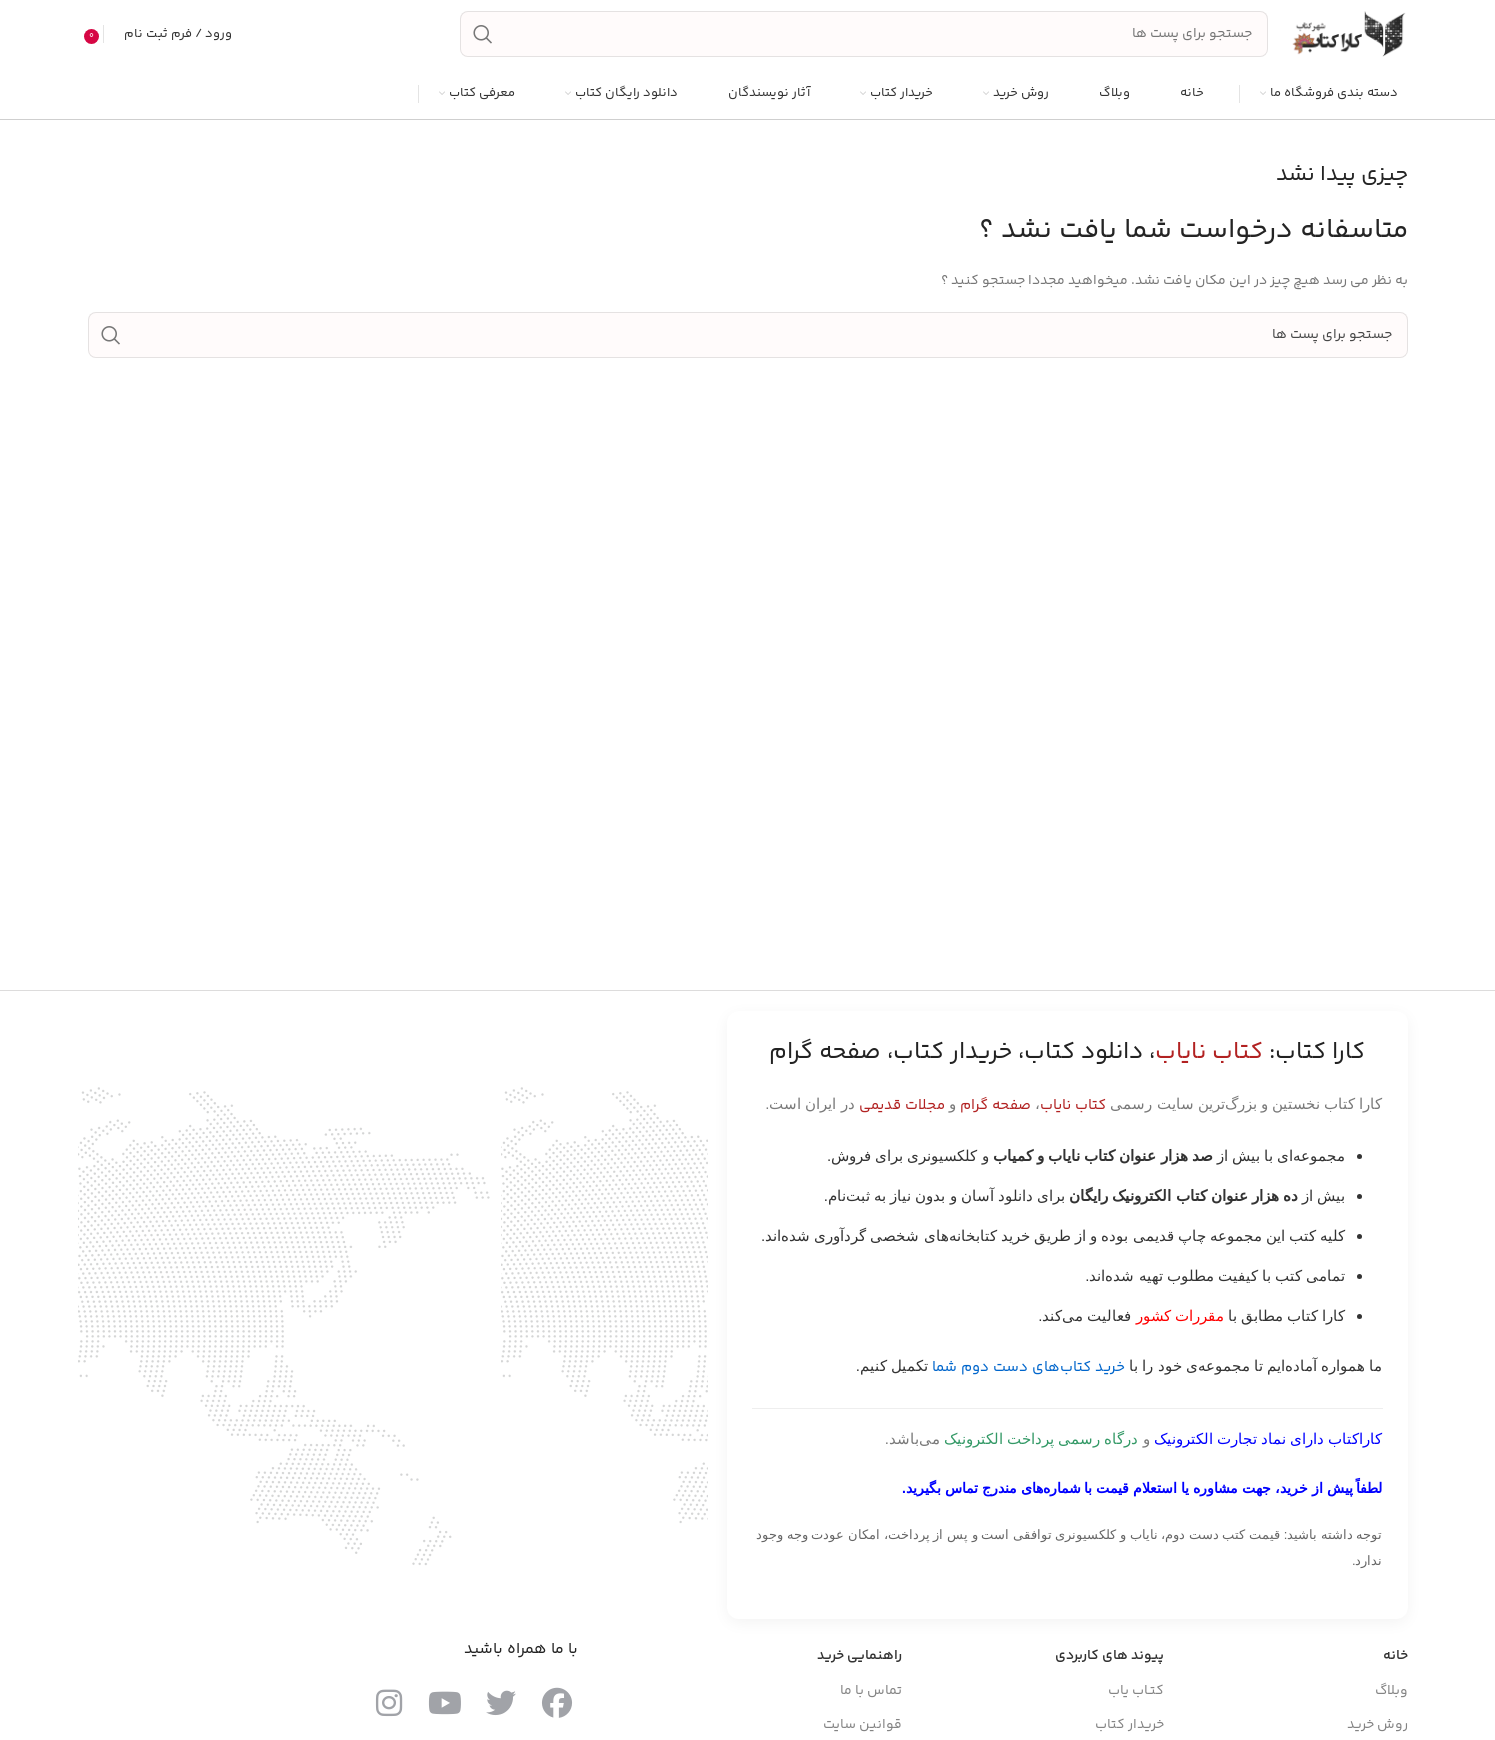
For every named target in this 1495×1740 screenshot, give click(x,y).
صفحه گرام (995, 1112)
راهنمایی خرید (859, 1663)
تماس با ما (871, 1697)
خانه (1395, 1663)
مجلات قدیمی (902, 1112)
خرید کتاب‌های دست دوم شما (1028, 1374)
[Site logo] (1348, 38)
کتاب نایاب (1073, 1112)
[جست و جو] (864, 38)
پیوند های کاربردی (1109, 1663)
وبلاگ (1391, 1697)
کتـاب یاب (1136, 1697)
